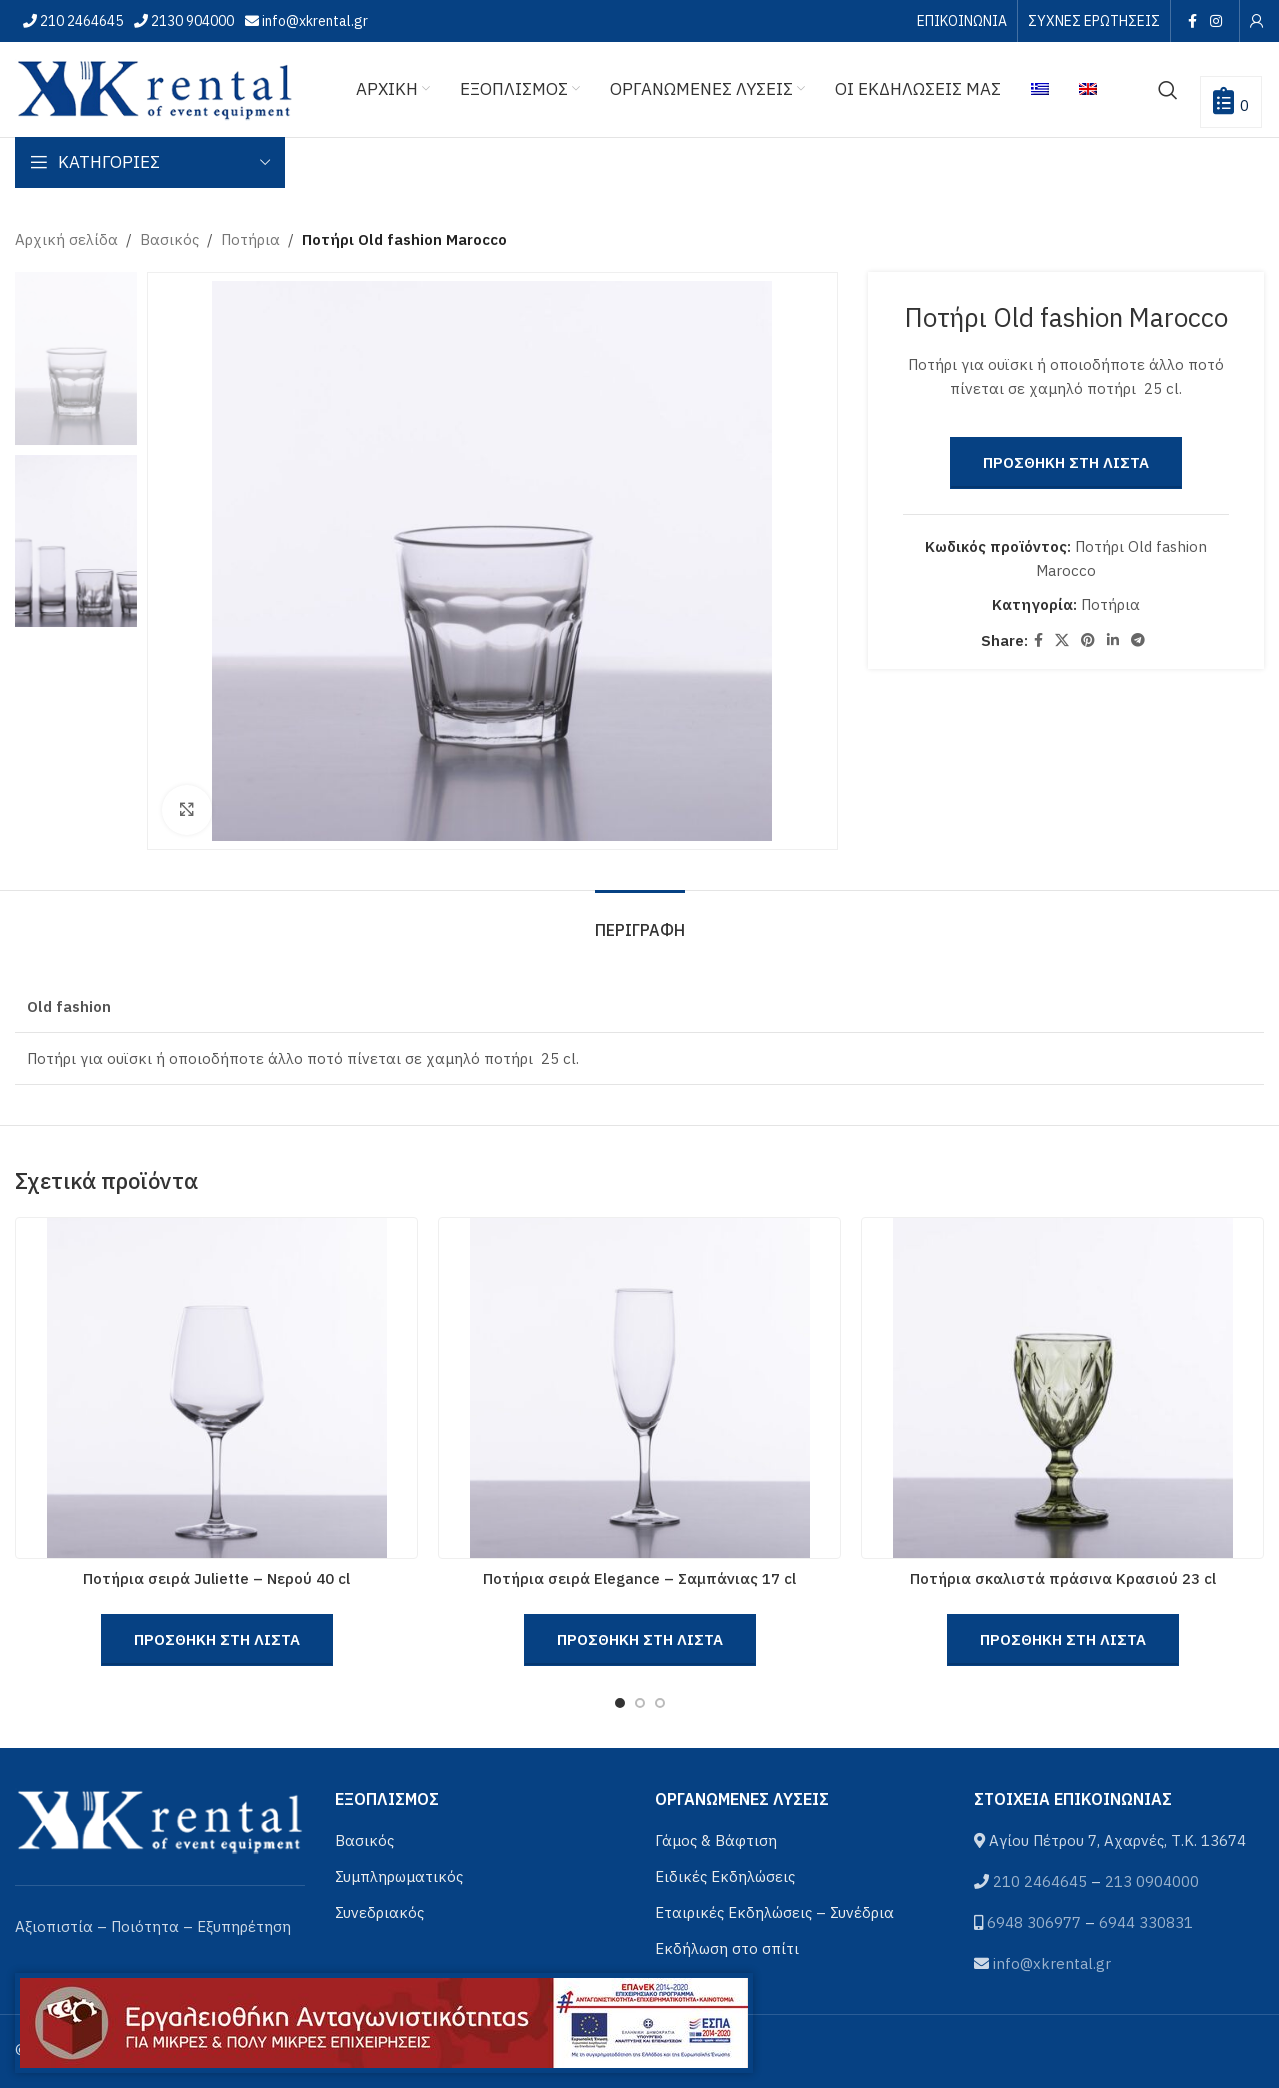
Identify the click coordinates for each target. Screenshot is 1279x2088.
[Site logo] (155, 87)
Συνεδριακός (379, 1912)
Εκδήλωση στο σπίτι (727, 1948)
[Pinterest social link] (1088, 640)
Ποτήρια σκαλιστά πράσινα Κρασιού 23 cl (1063, 1578)
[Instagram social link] (1216, 21)
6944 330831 (1146, 1922)
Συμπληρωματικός (399, 1876)
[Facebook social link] (1192, 21)
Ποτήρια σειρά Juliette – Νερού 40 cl (216, 1578)
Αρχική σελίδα (66, 239)
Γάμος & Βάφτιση (716, 1840)
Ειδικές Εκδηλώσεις (725, 1876)
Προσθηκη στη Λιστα (1066, 462)
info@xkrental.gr (313, 21)
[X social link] (1062, 640)
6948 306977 (1034, 1922)
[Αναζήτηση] (1168, 90)
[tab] (640, 920)
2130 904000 (191, 21)
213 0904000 (1152, 1881)
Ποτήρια (250, 239)
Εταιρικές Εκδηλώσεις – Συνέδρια (774, 1912)
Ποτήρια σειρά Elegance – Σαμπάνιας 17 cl (639, 1578)
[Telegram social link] (1138, 640)
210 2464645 (80, 21)
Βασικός (169, 239)
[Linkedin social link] (1113, 640)
